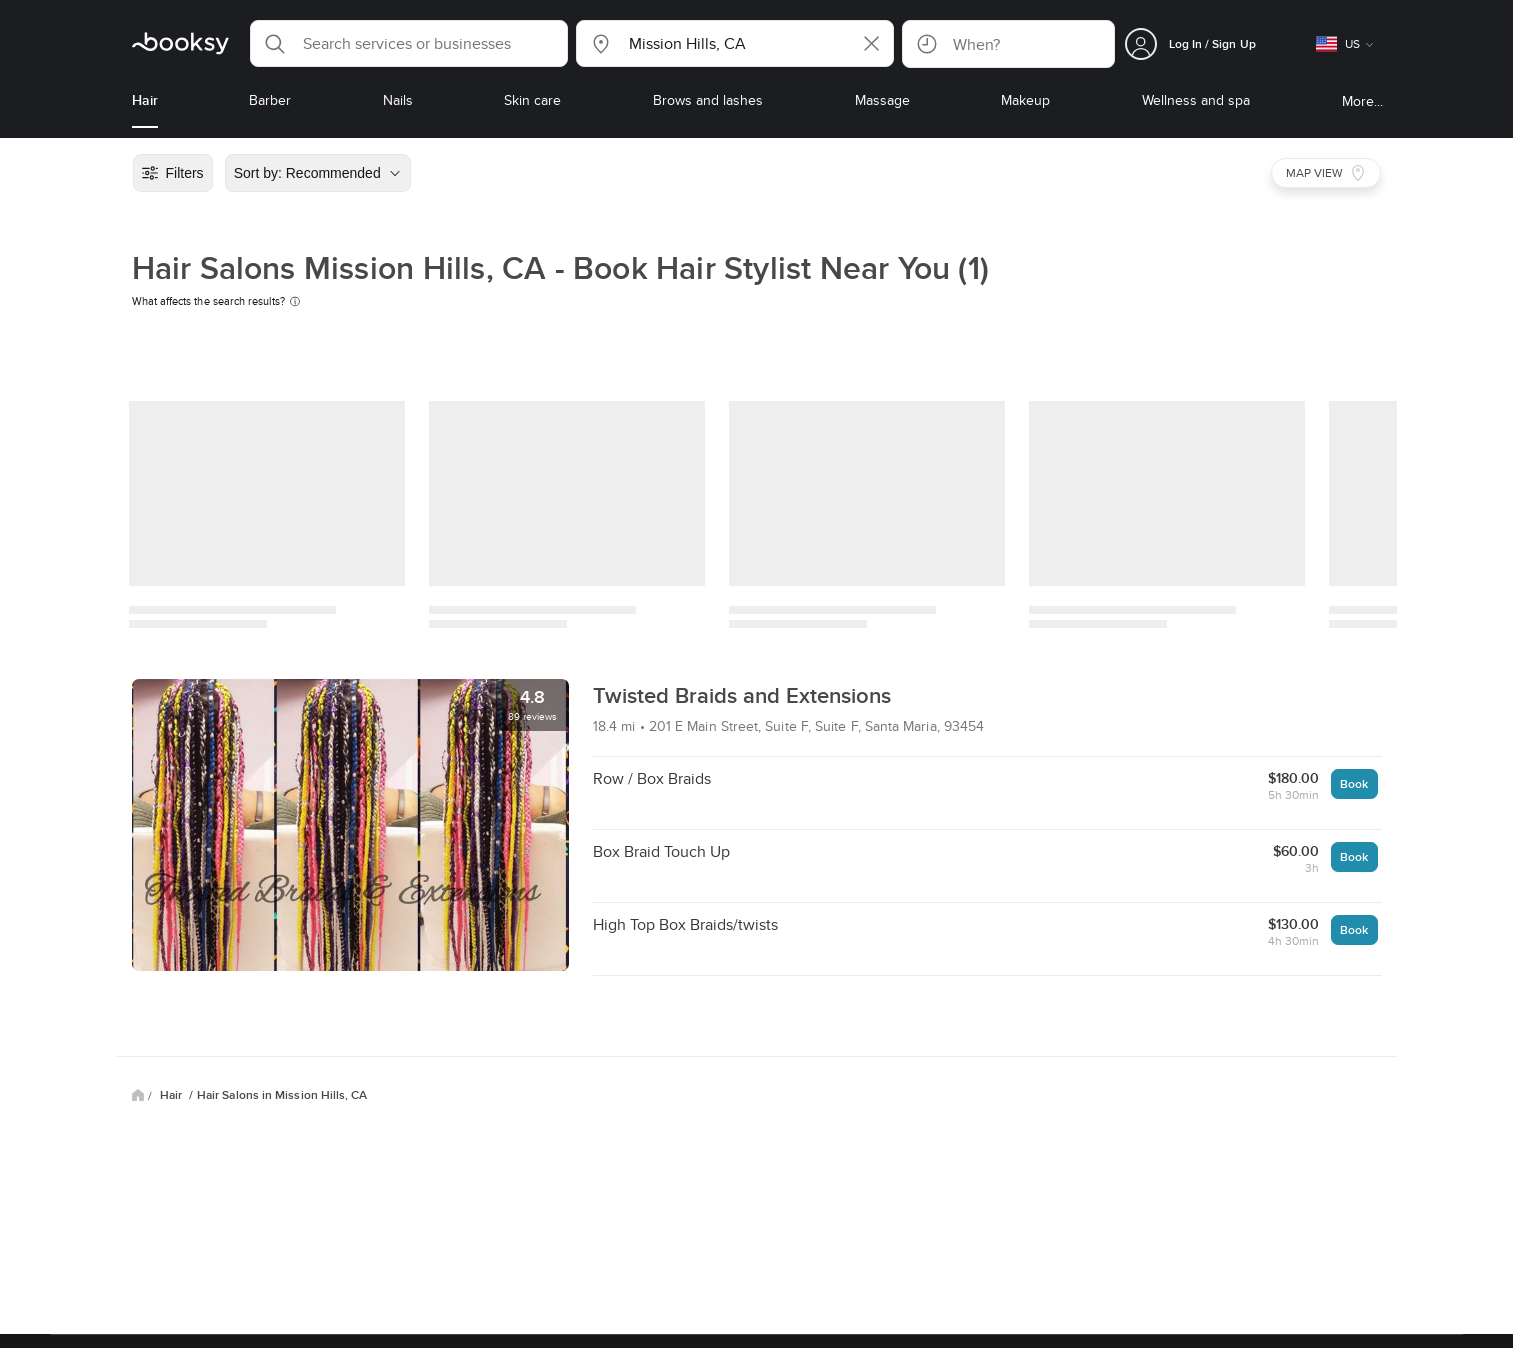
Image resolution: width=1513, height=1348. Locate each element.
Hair (172, 1095)
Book (1354, 783)
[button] (409, 43)
